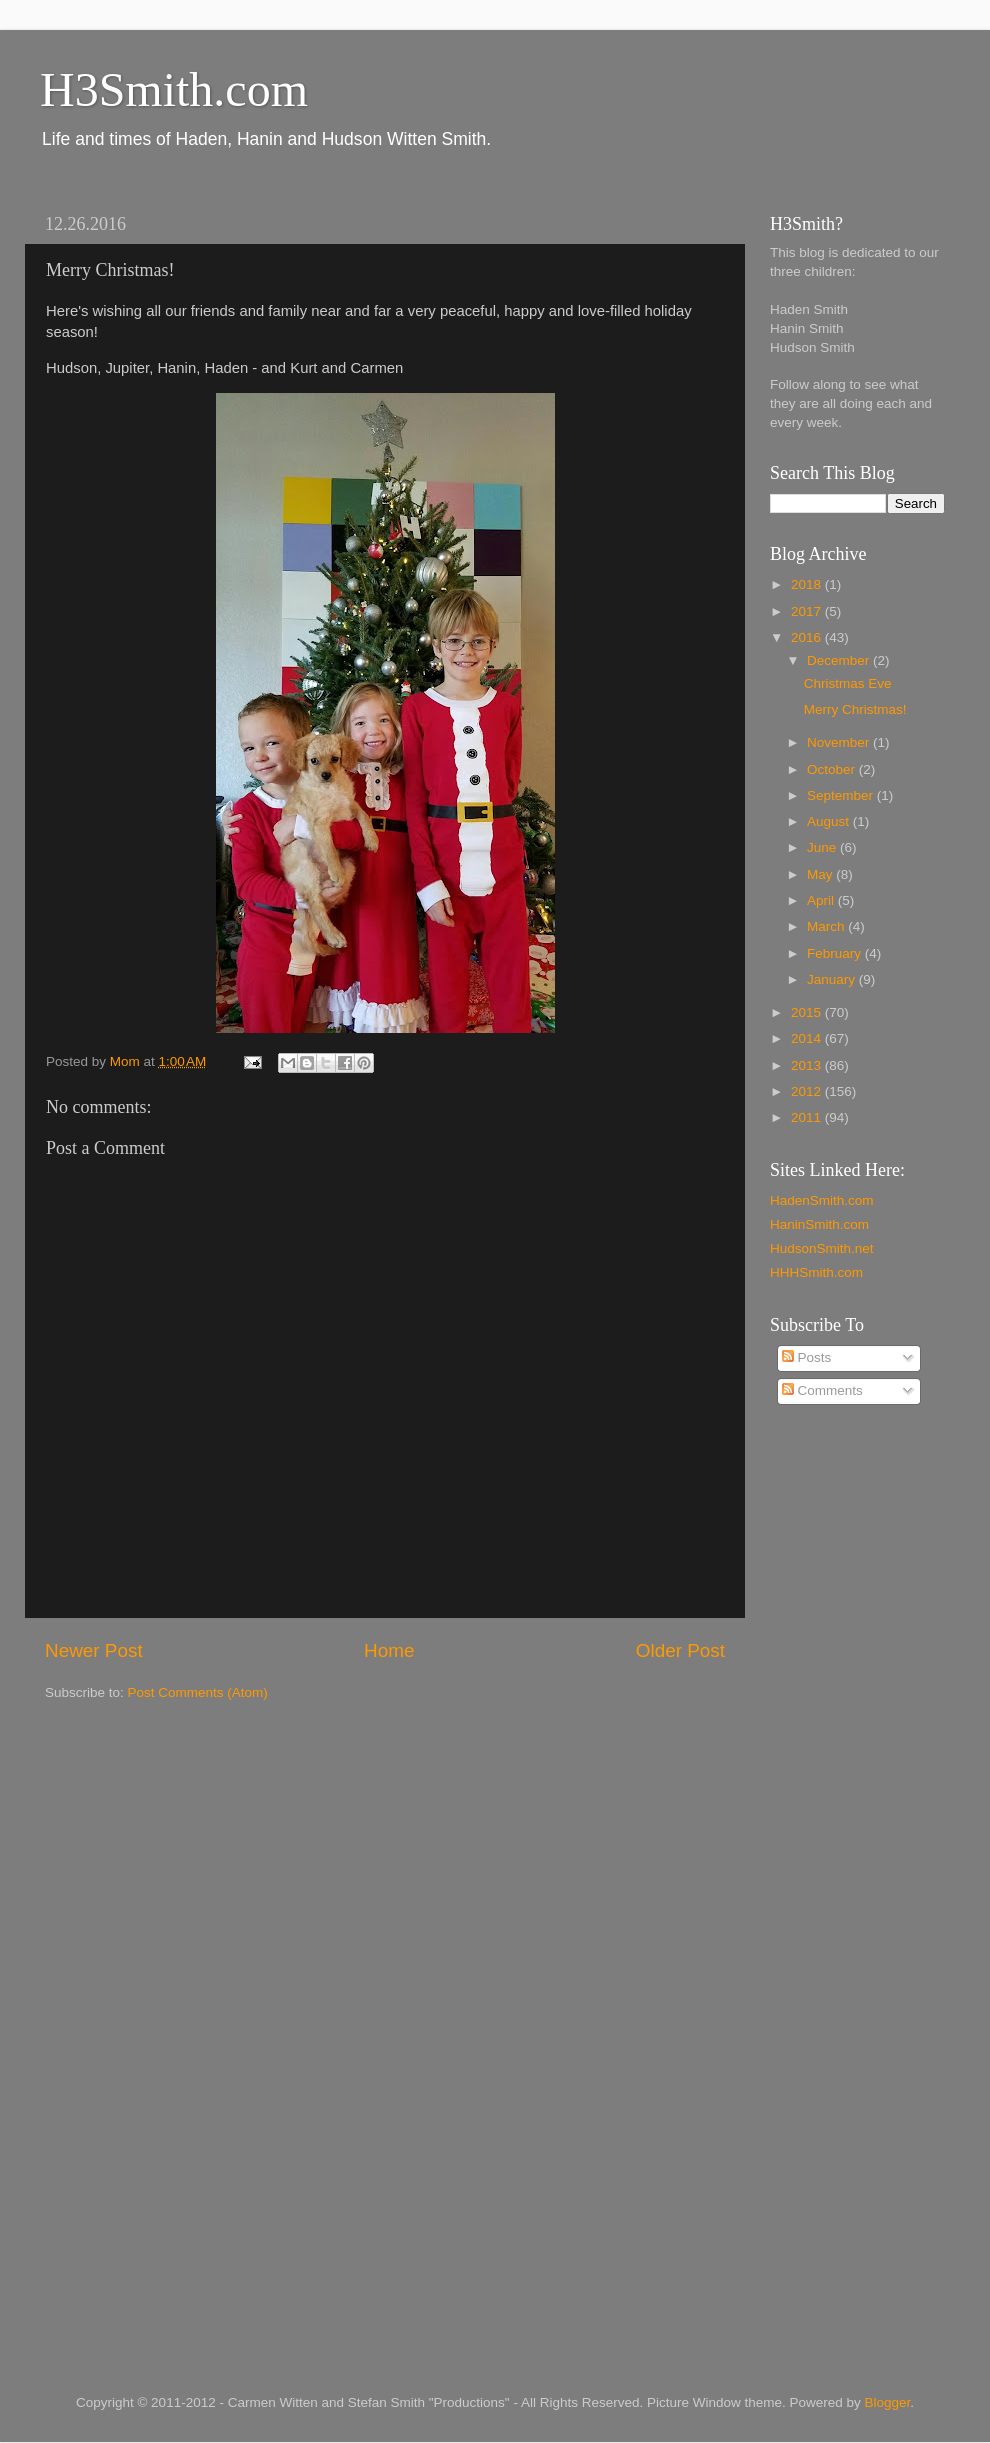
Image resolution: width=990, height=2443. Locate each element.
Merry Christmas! (855, 709)
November (840, 742)
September (842, 795)
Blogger (888, 2402)
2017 (808, 611)
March (827, 926)
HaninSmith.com (819, 1224)
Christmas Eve (848, 683)
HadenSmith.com (822, 1200)
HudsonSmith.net (822, 1248)
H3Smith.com (174, 89)
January (833, 979)
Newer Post (94, 1650)
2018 (808, 584)
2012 (808, 1091)
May (821, 874)
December (840, 660)
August (830, 821)
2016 (808, 637)
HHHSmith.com (816, 1272)
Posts (807, 1357)
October (833, 769)
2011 (808, 1117)
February (836, 953)
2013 (808, 1065)
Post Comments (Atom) (198, 1692)
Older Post (680, 1650)
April (822, 900)
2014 (808, 1038)
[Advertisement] (850, 1742)
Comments (822, 1390)
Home (389, 1650)
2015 (808, 1012)
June (823, 847)
